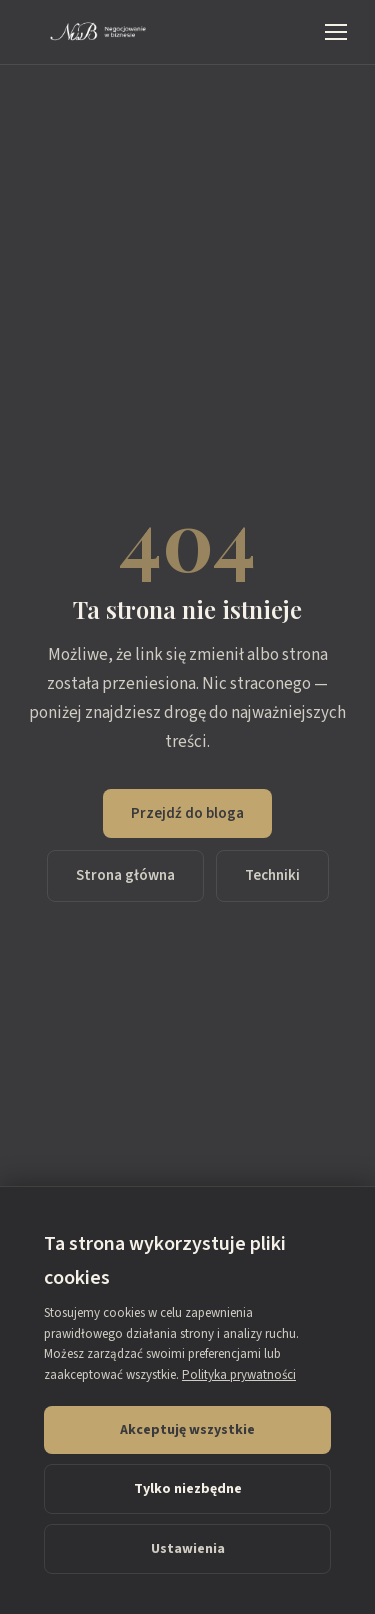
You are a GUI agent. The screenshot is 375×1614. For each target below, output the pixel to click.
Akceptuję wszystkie (187, 1430)
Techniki (272, 875)
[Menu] (336, 32)
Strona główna (125, 875)
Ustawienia (188, 1549)
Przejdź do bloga (187, 813)
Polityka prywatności (239, 1375)
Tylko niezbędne (188, 1489)
